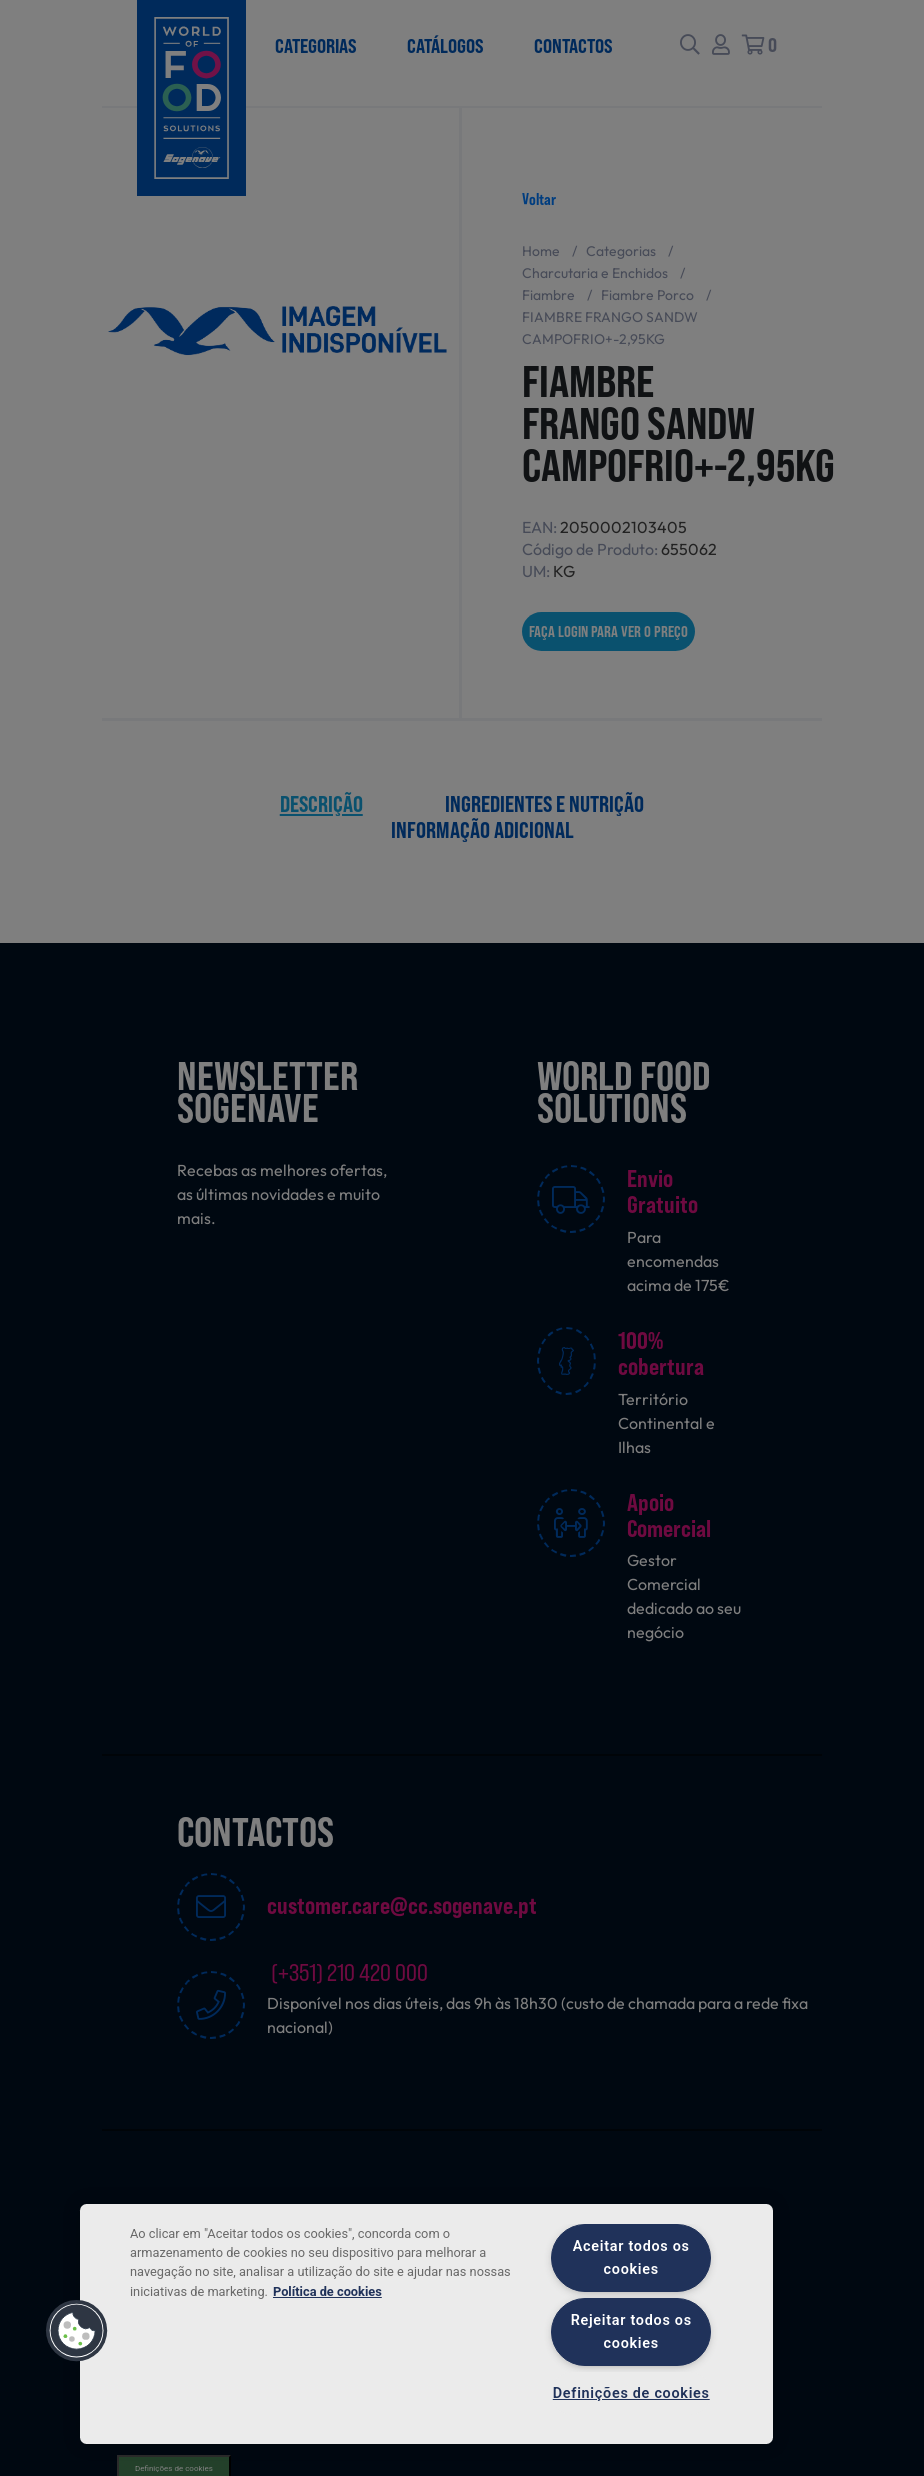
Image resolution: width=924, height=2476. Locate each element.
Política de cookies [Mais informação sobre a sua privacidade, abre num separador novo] (327, 2291)
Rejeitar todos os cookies (631, 2332)
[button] (77, 2331)
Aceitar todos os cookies (631, 2258)
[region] (426, 2324)
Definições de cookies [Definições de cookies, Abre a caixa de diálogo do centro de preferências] (631, 2393)
